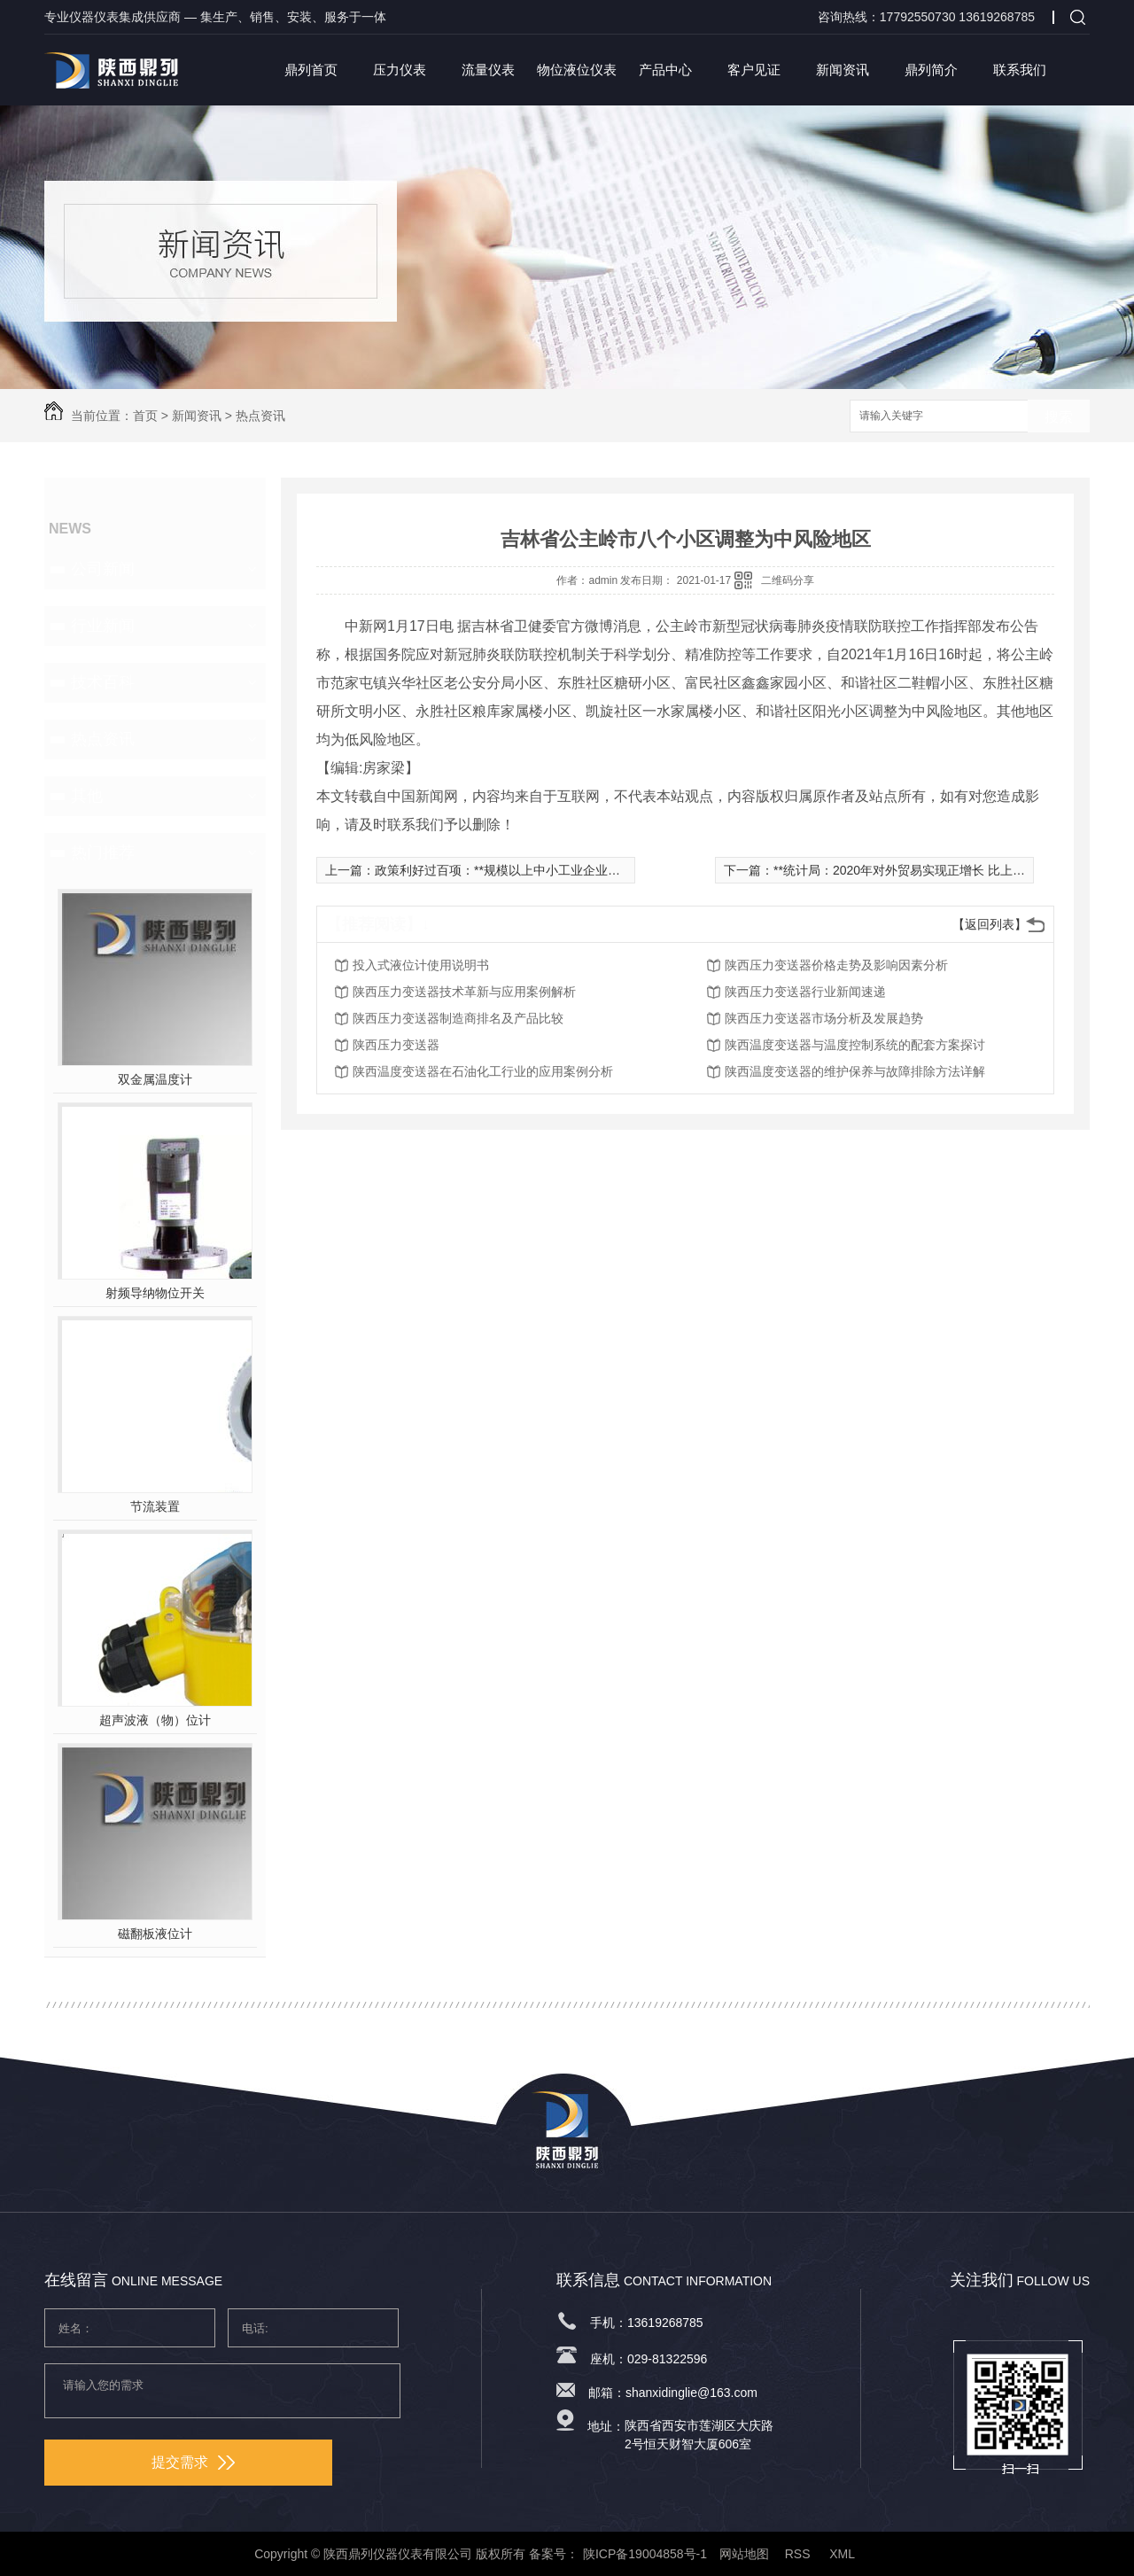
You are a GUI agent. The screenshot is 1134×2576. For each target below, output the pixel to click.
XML (843, 2554)
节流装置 (155, 1506)
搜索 (1059, 416)
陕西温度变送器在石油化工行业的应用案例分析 (483, 1071)
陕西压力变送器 (396, 1045)
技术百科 (103, 682)
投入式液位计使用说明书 (421, 965)
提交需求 (193, 2462)
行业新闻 (103, 625)
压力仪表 (399, 69)
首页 (145, 416)
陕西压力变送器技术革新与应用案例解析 (464, 991)
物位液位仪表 (577, 69)
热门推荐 (103, 852)
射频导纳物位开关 (155, 1293)
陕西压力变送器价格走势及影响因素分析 (836, 965)
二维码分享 (787, 580)
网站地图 (744, 2554)
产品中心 (665, 69)
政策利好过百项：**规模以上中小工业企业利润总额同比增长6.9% (555, 870)
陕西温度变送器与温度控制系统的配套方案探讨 (855, 1045)
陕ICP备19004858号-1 (645, 2554)
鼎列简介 (931, 69)
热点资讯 (260, 416)
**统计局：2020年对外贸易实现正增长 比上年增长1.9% (925, 870)
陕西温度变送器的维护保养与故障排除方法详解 (855, 1071)
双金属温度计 (155, 1079)
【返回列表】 (989, 924)
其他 (87, 796)
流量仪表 (488, 69)
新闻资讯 (842, 69)
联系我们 (1019, 69)
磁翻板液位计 (155, 1933)
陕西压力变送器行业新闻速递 (805, 991)
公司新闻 (103, 569)
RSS (799, 2554)
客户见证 (754, 69)
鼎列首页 (311, 69)
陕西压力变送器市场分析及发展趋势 (824, 1018)
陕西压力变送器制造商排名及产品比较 (458, 1018)
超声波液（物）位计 (155, 1720)
